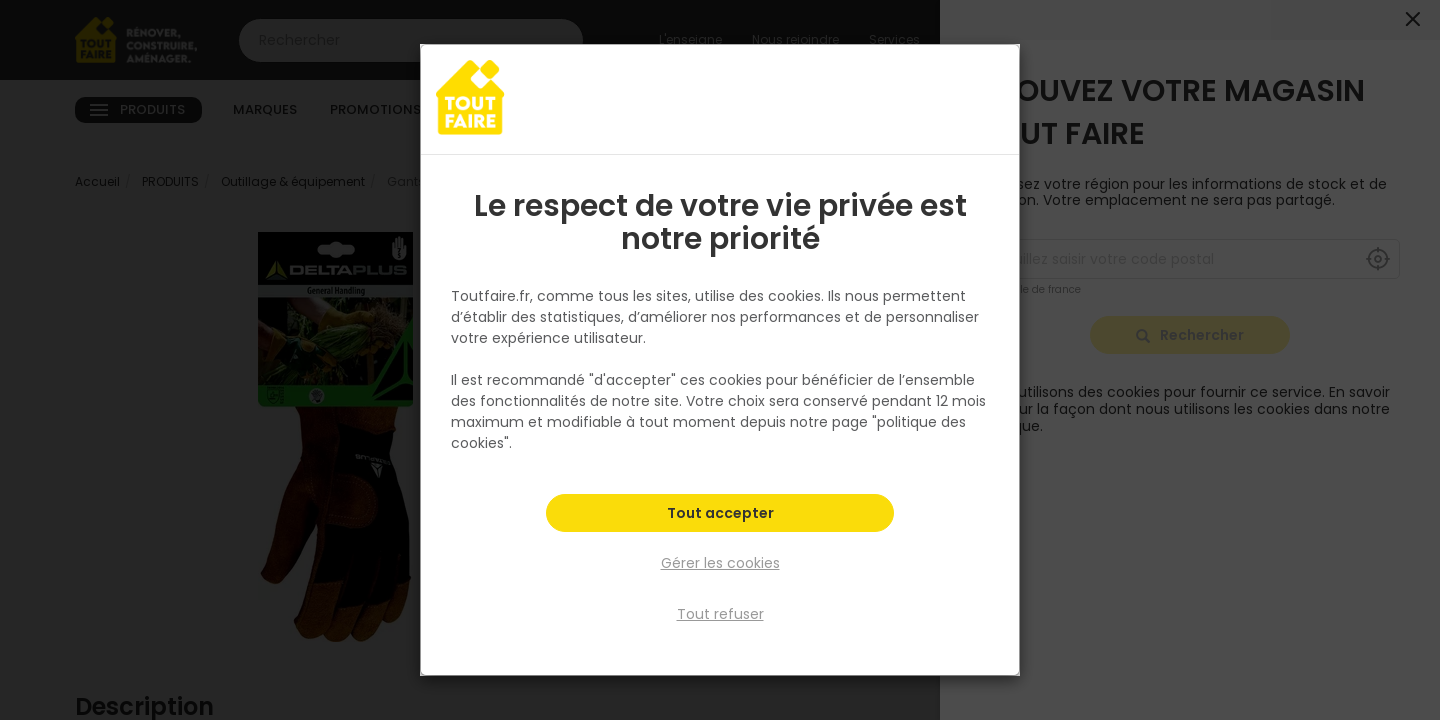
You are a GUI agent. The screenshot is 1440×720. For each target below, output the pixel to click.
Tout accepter (720, 516)
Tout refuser (720, 613)
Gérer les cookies (720, 564)
